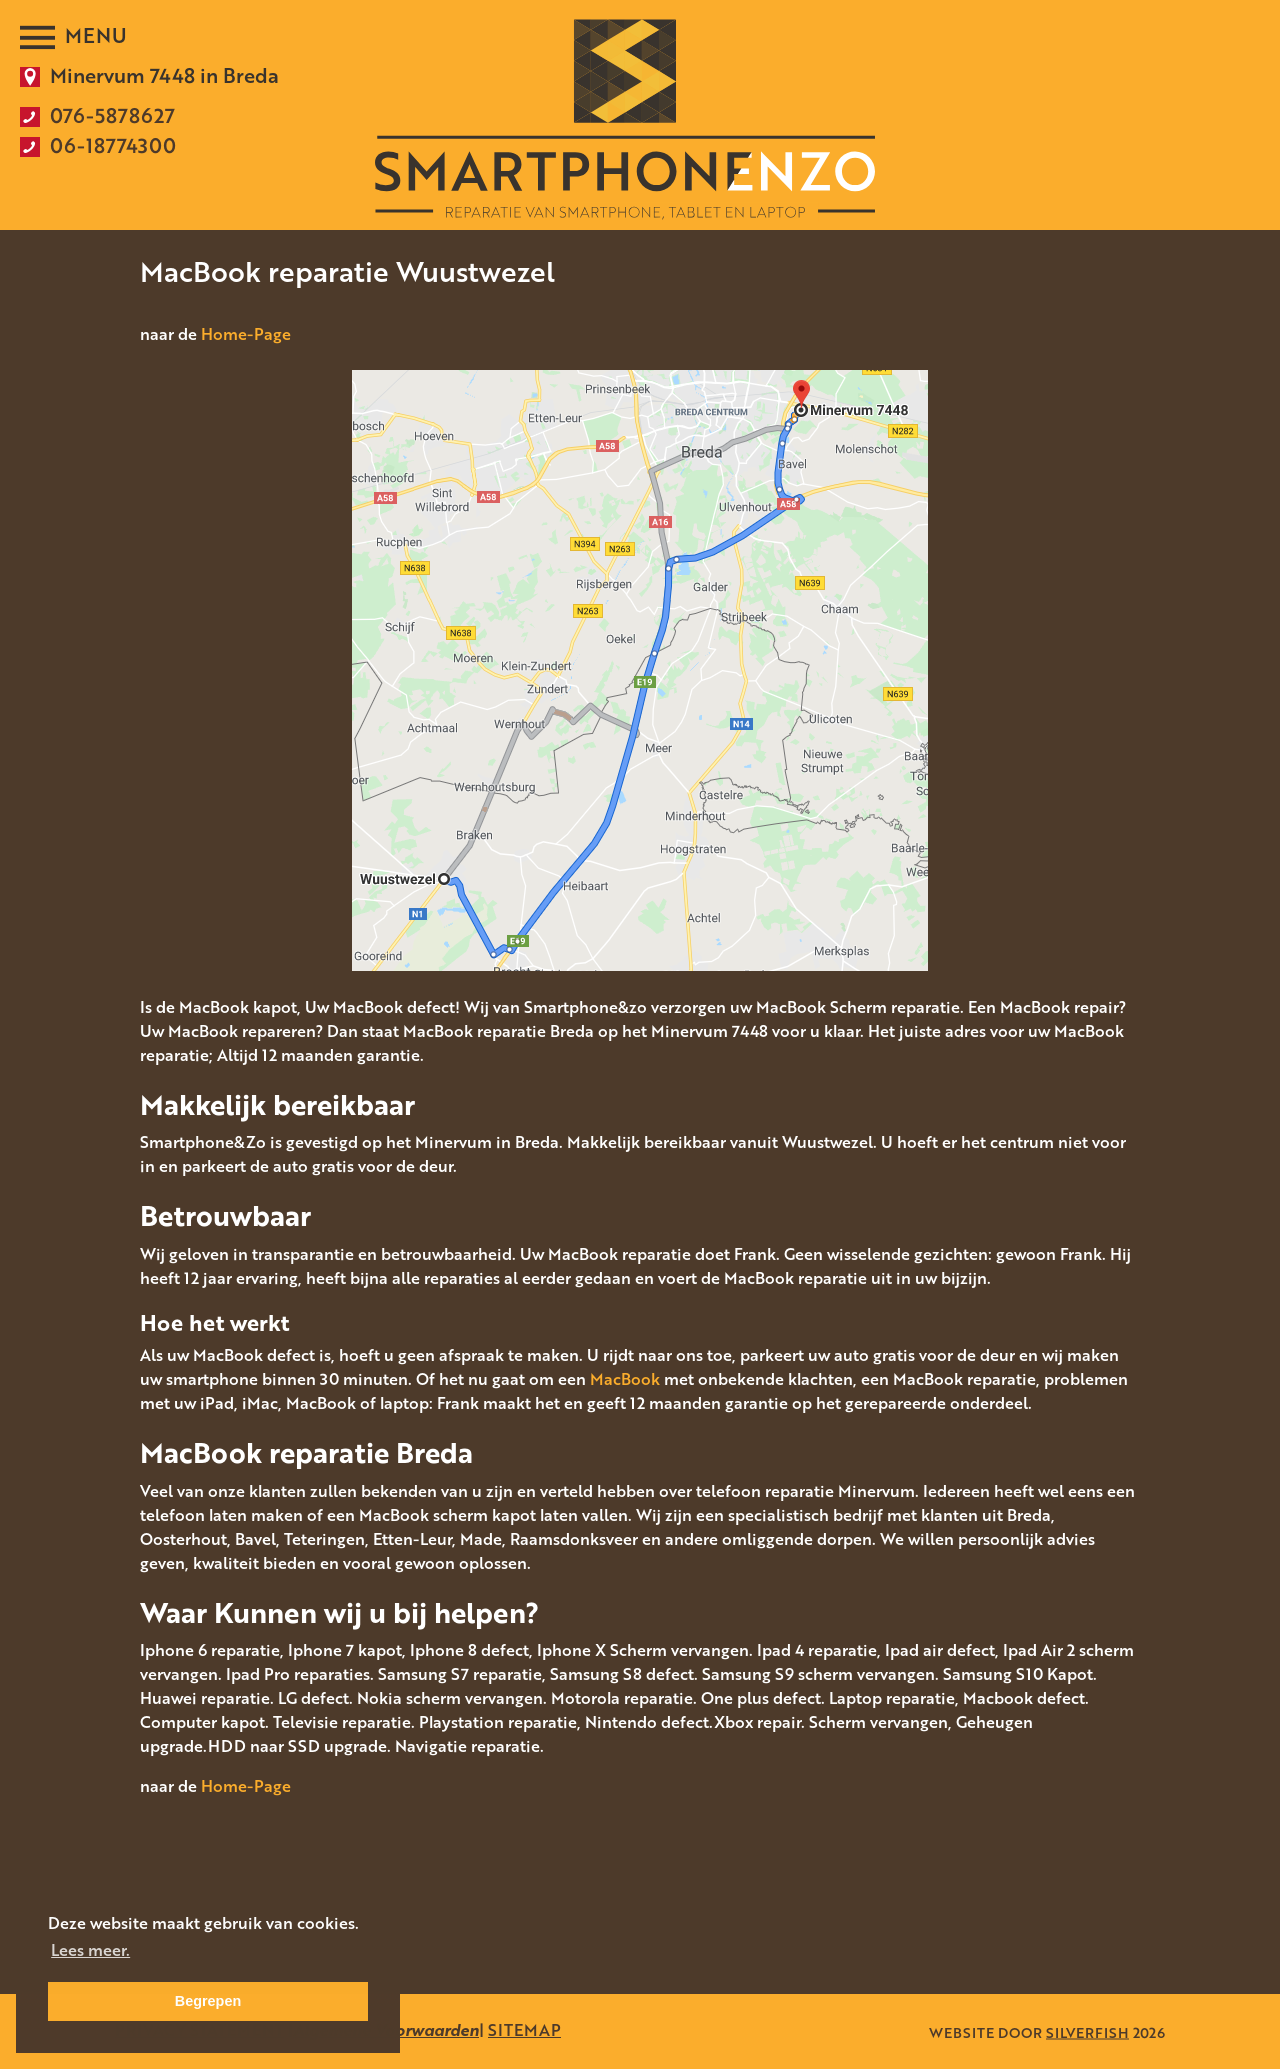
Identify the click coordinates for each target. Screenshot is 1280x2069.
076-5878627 (112, 115)
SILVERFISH (1087, 2031)
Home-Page (246, 334)
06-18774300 (113, 145)
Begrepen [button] (208, 2001)
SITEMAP (524, 2030)
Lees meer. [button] (90, 1950)
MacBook (625, 1379)
